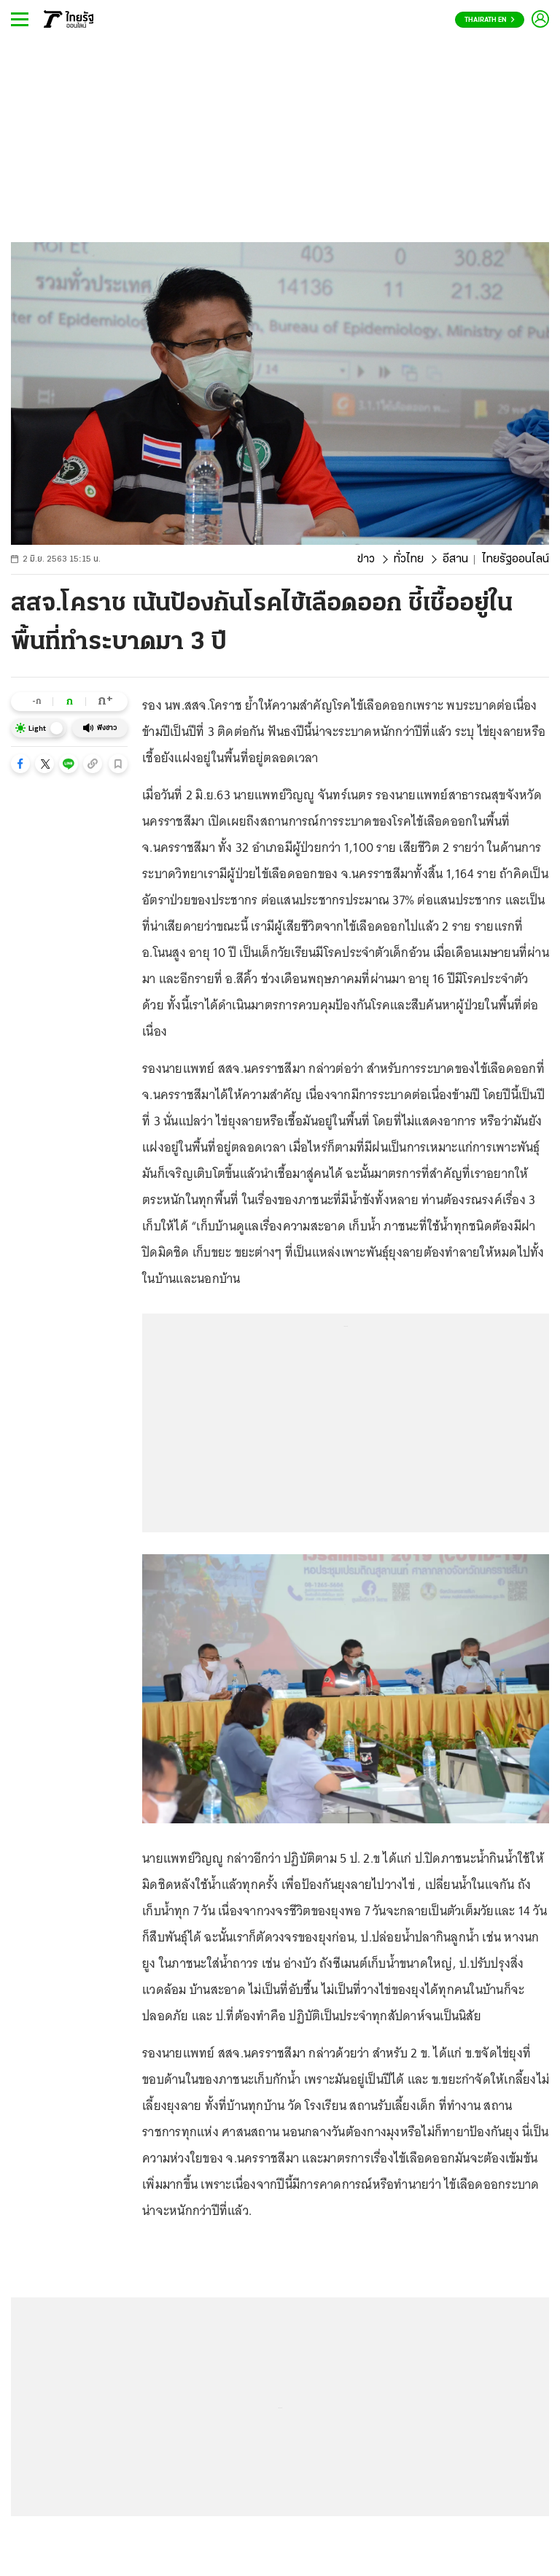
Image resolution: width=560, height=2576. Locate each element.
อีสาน (455, 559)
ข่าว (366, 559)
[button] (20, 763)
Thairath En (489, 20)
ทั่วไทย (409, 559)
